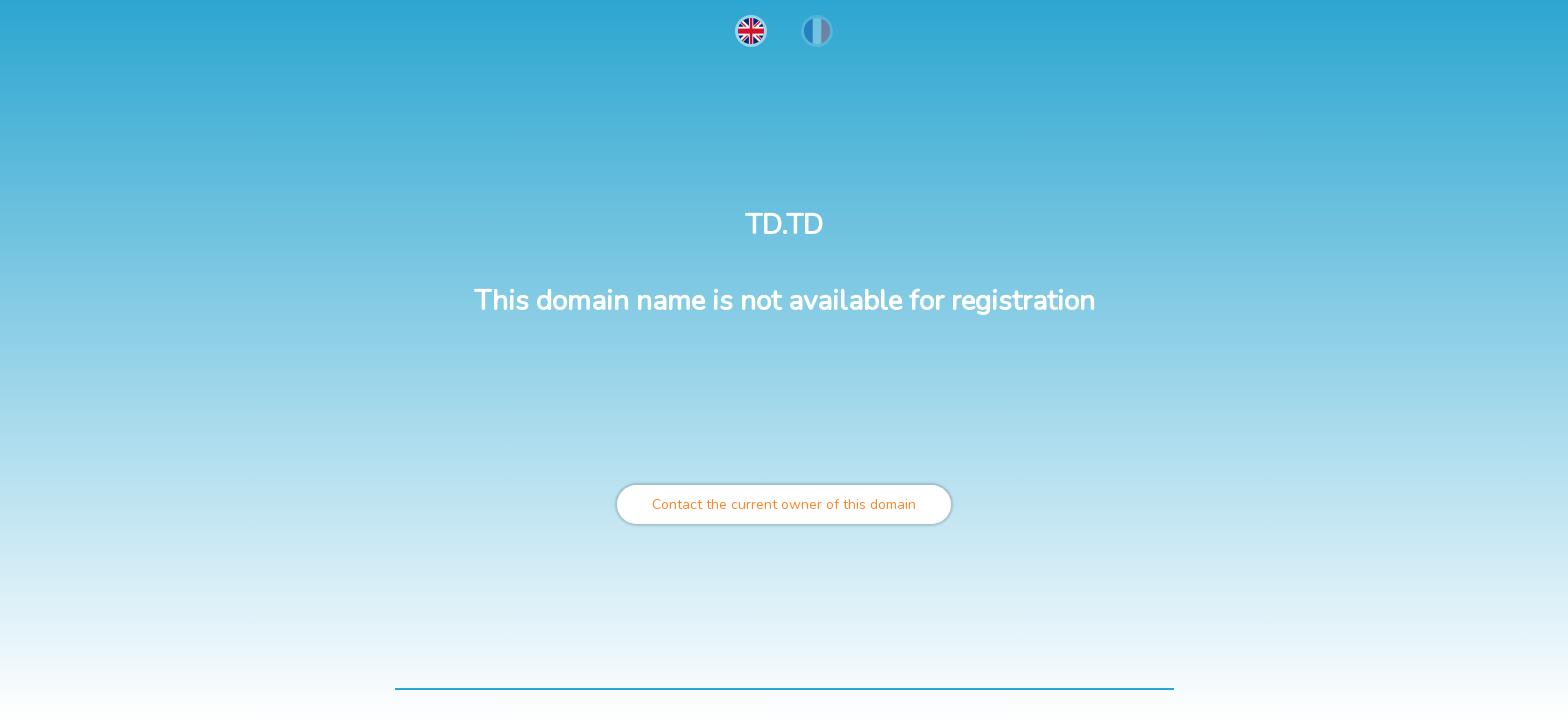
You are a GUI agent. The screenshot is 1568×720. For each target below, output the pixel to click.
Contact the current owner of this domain (784, 504)
